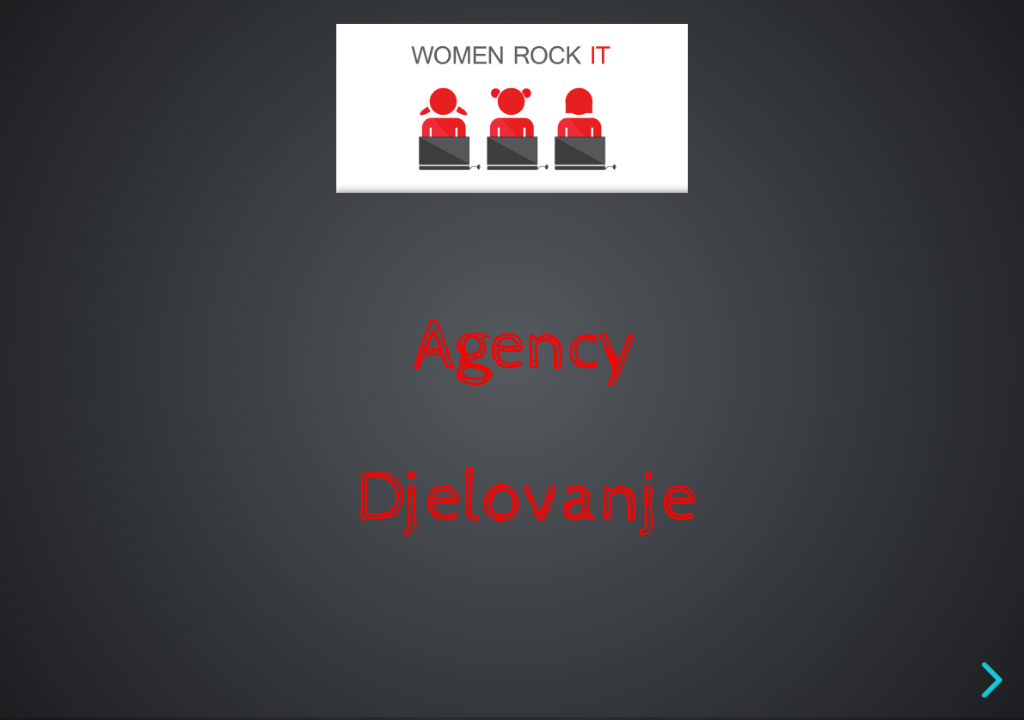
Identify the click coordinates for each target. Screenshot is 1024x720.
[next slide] (989, 680)
